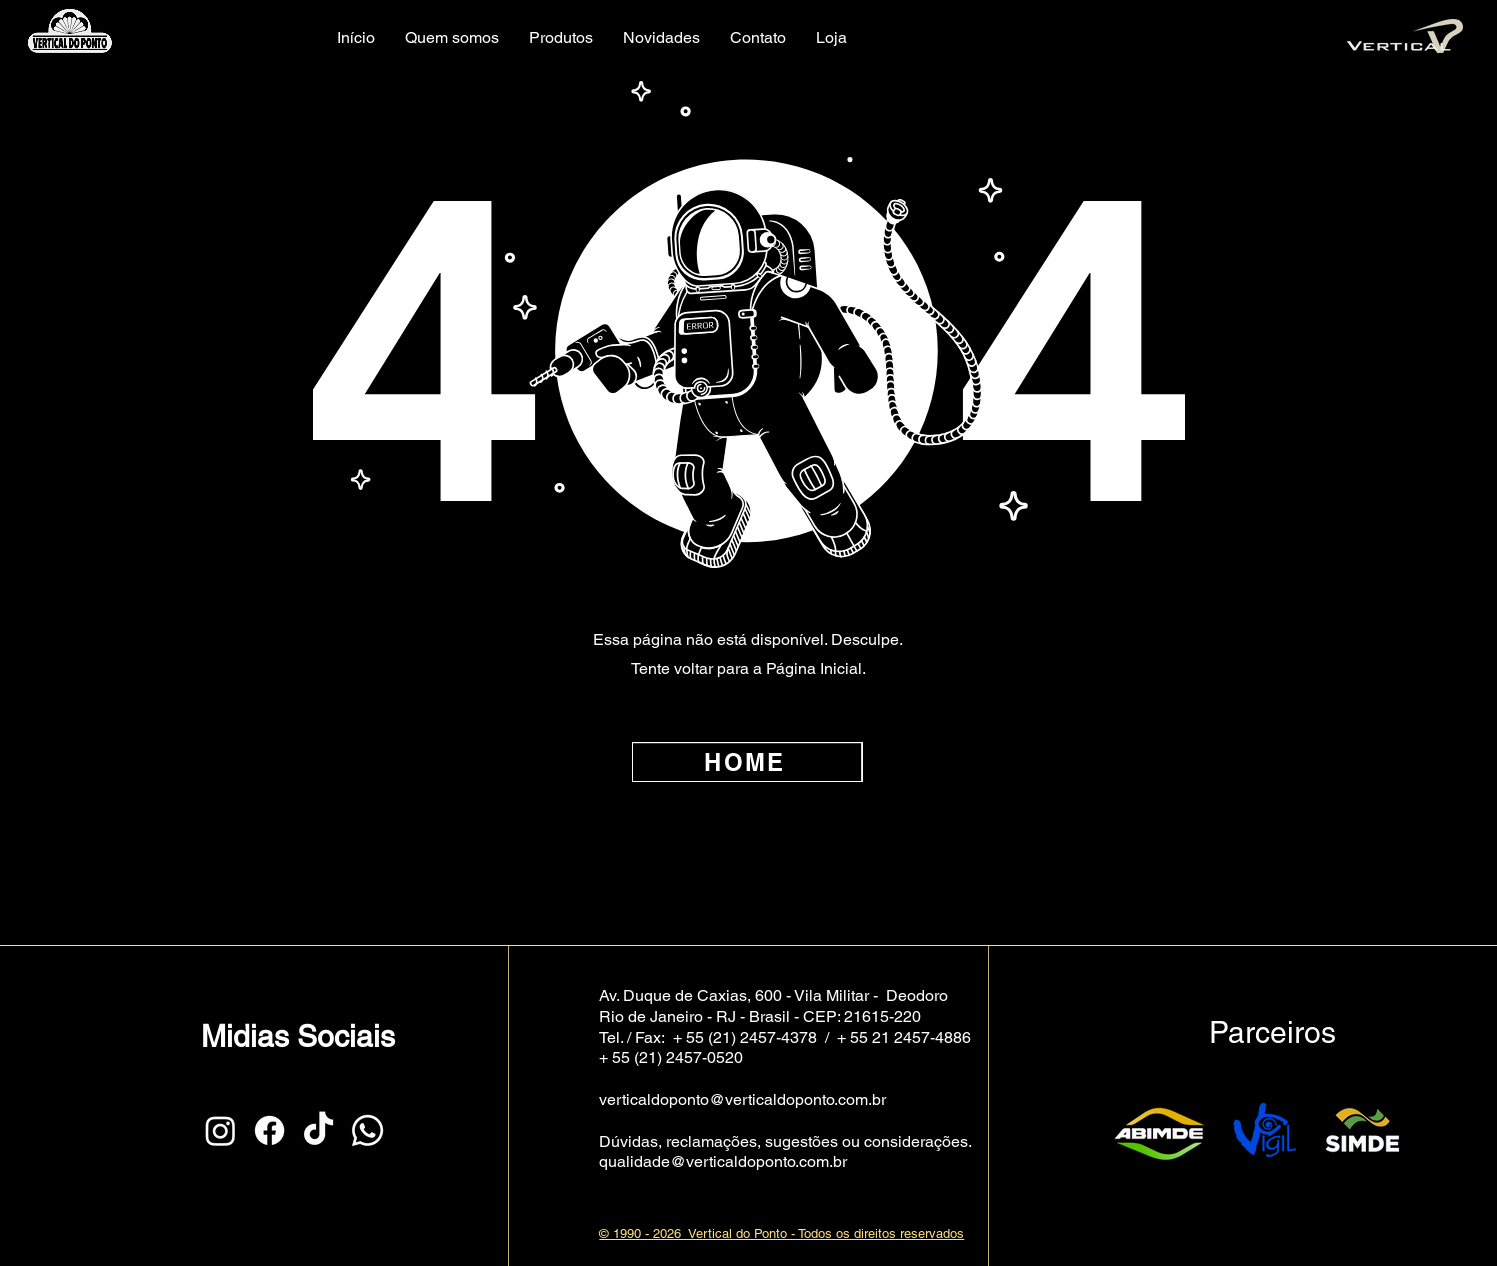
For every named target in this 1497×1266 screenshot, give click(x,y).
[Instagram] (220, 1130)
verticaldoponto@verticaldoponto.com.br (742, 1099)
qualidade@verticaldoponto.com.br (723, 1161)
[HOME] (747, 762)
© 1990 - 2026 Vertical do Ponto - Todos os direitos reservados (781, 1233)
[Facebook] (269, 1130)
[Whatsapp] (367, 1130)
